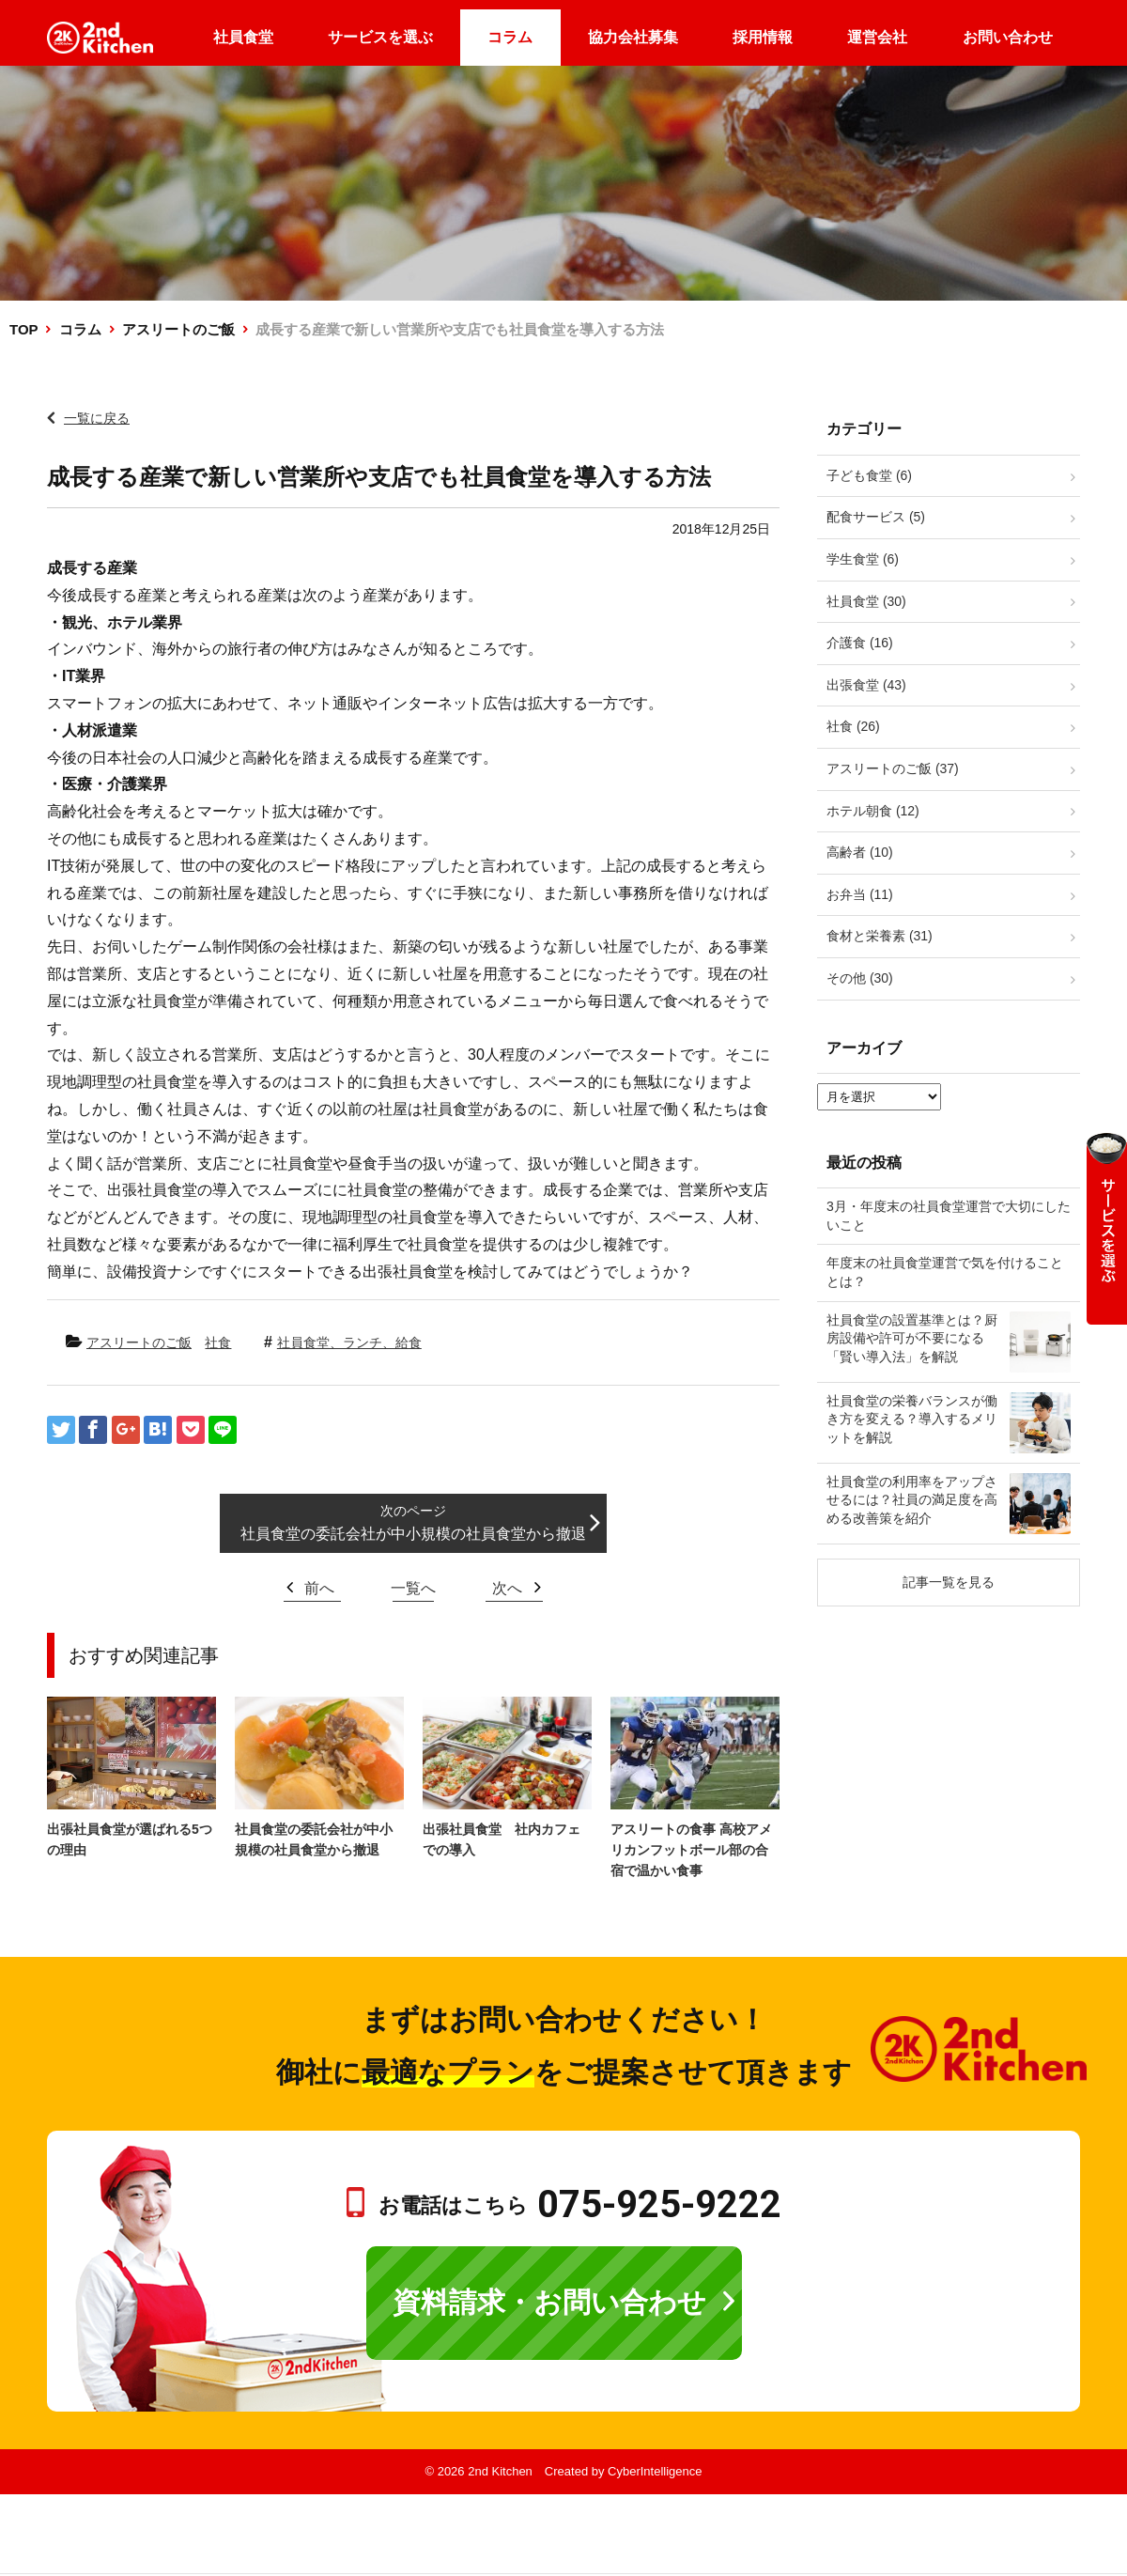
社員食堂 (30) (866, 601)
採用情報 (763, 37)
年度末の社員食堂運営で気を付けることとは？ (944, 1272)
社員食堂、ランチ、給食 (349, 1342)
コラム (510, 37)
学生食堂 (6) (862, 558)
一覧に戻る (97, 418)
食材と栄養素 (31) (879, 935)
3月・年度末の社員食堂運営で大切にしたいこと (948, 1216)
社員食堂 (243, 37)
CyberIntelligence (655, 2471)
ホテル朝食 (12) (872, 810)
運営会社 (877, 37)
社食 (218, 1342)
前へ (319, 1588)
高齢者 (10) (859, 852)
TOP (23, 329)
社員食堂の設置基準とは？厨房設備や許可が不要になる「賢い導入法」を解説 (911, 1338)
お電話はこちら (579, 2205)
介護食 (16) (859, 642)
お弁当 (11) (859, 894)
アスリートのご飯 (178, 329)
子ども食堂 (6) (869, 475)
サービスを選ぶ (380, 37)
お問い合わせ (1008, 37)
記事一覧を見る (949, 1582)
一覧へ (413, 1588)
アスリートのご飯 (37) (892, 768)
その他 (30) (859, 977)
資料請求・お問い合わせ (549, 2302)
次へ (507, 1588)
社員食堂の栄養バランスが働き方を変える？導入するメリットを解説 (911, 1419)
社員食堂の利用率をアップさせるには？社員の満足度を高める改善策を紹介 (911, 1500)
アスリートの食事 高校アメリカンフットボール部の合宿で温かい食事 (691, 1850)
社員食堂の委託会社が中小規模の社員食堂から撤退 (413, 1534)
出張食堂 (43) (866, 684)
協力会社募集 (633, 37)
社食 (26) (853, 726)
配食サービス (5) (875, 516)
